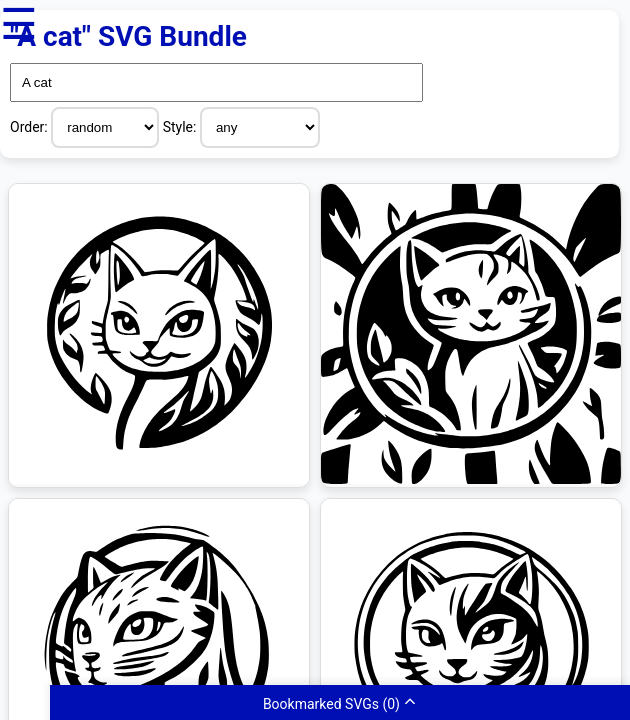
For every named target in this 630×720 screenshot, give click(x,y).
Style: (181, 127)
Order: (30, 127)
